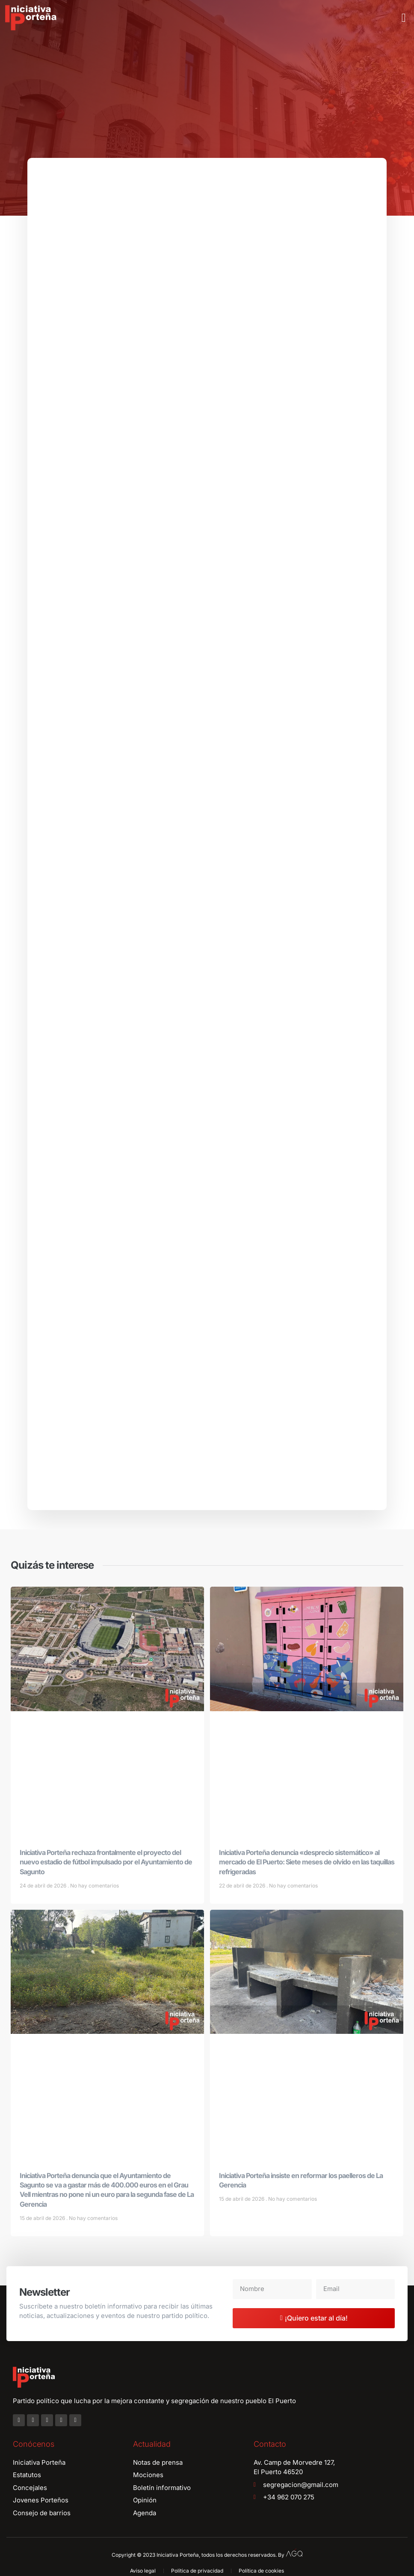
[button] (404, 18)
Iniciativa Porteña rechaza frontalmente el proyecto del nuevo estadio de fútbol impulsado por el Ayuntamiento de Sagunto (106, 1863)
